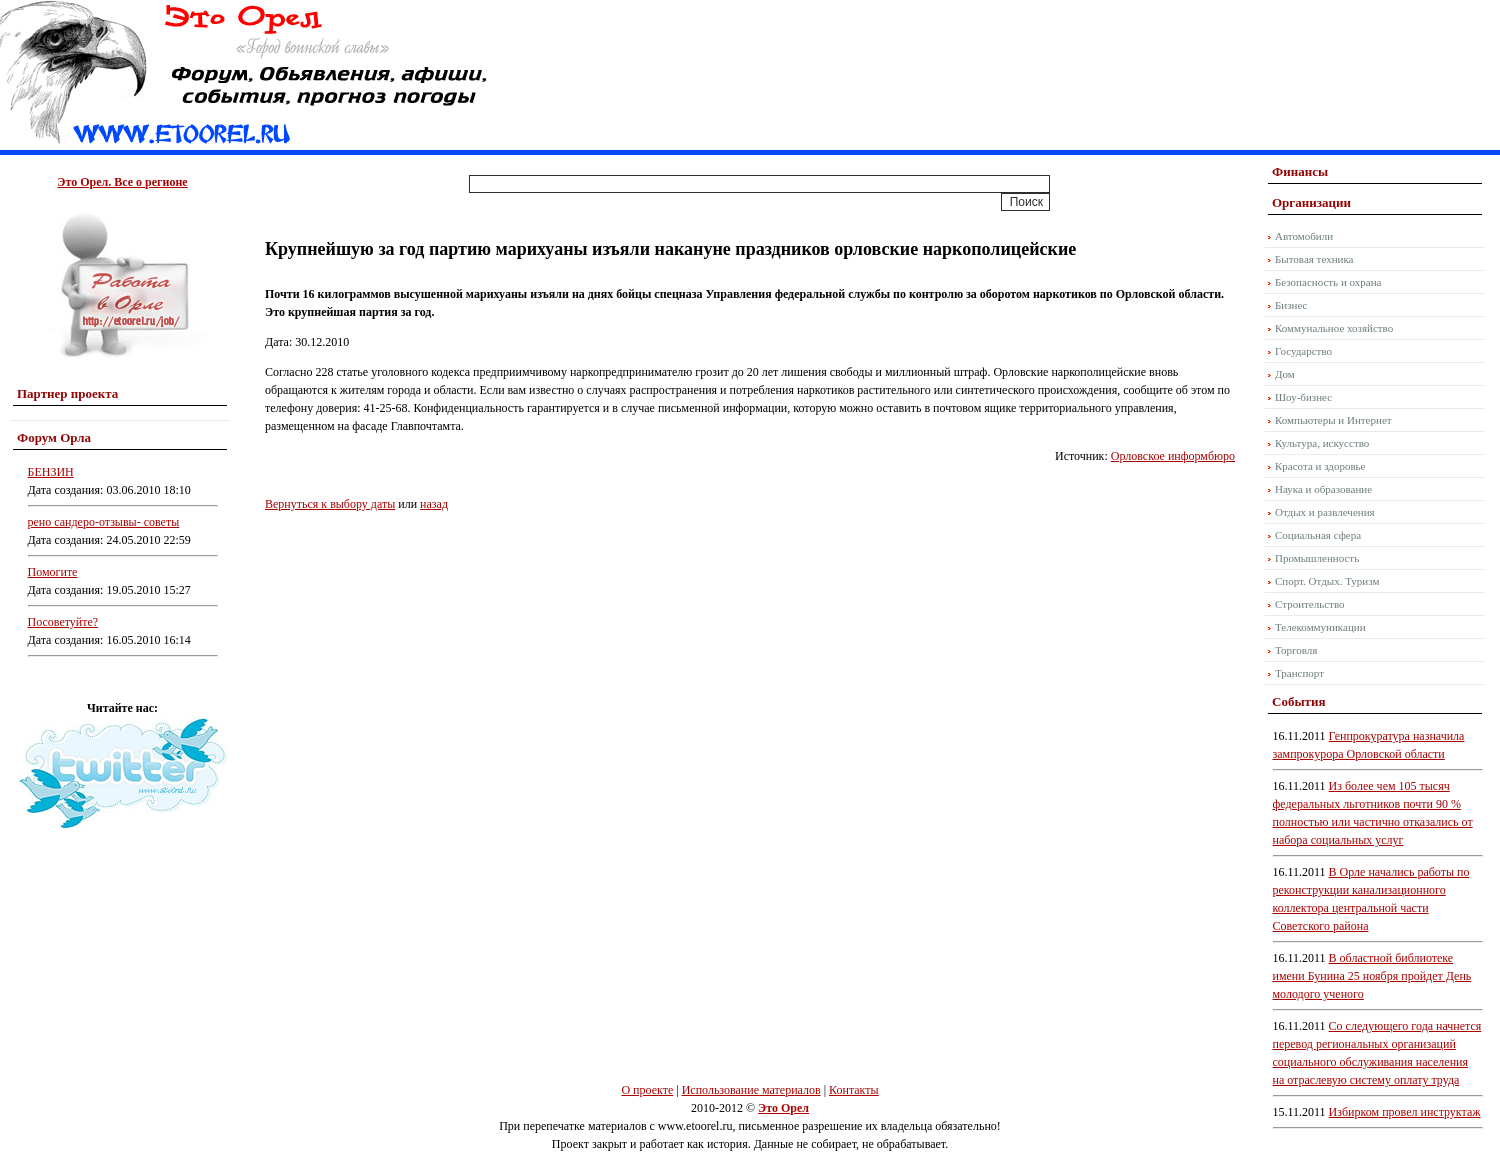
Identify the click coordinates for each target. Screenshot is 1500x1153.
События (1298, 701)
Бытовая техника (1314, 259)
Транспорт (1299, 673)
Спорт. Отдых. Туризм (1327, 581)
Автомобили (1304, 236)
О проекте (647, 1090)
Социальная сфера (1318, 535)
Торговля (1296, 650)
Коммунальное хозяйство (1334, 328)
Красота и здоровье (1320, 466)
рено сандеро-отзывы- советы (104, 522)
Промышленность (1317, 558)
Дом (1285, 374)
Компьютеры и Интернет (1333, 420)
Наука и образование (1323, 489)
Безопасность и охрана (1328, 282)
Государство (1303, 351)
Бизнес (1291, 305)
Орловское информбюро (1173, 456)
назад (434, 504)
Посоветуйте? (63, 622)
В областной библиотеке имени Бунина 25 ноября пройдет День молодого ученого (1372, 976)
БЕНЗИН (51, 472)
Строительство (1310, 604)
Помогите (53, 572)
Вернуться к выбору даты (330, 504)
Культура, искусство (1322, 443)
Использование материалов (751, 1090)
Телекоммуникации (1320, 627)
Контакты (854, 1090)
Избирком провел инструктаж (1405, 1112)
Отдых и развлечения (1325, 512)
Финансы (1300, 171)
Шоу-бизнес (1303, 397)
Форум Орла (54, 437)
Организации (1311, 202)
